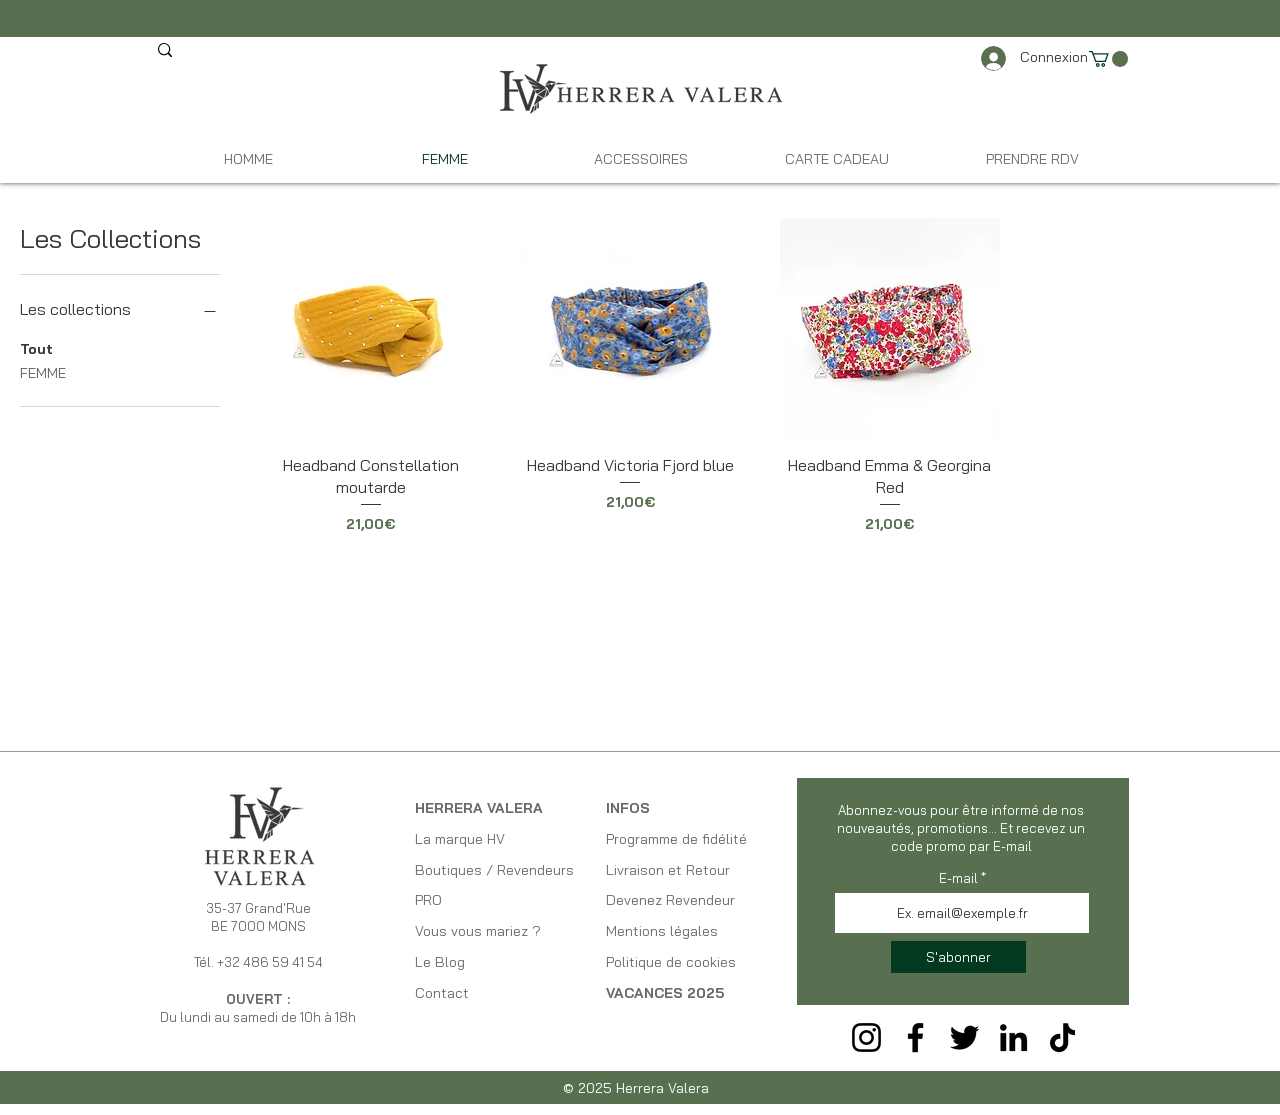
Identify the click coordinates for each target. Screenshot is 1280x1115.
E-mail (958, 878)
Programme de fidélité (676, 839)
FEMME (43, 372)
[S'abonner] (958, 957)
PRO (428, 900)
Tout (36, 348)
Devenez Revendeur (670, 900)
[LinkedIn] (1013, 1037)
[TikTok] (1062, 1037)
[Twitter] (964, 1037)
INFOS (628, 808)
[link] (1108, 59)
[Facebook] (915, 1037)
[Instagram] (866, 1037)
